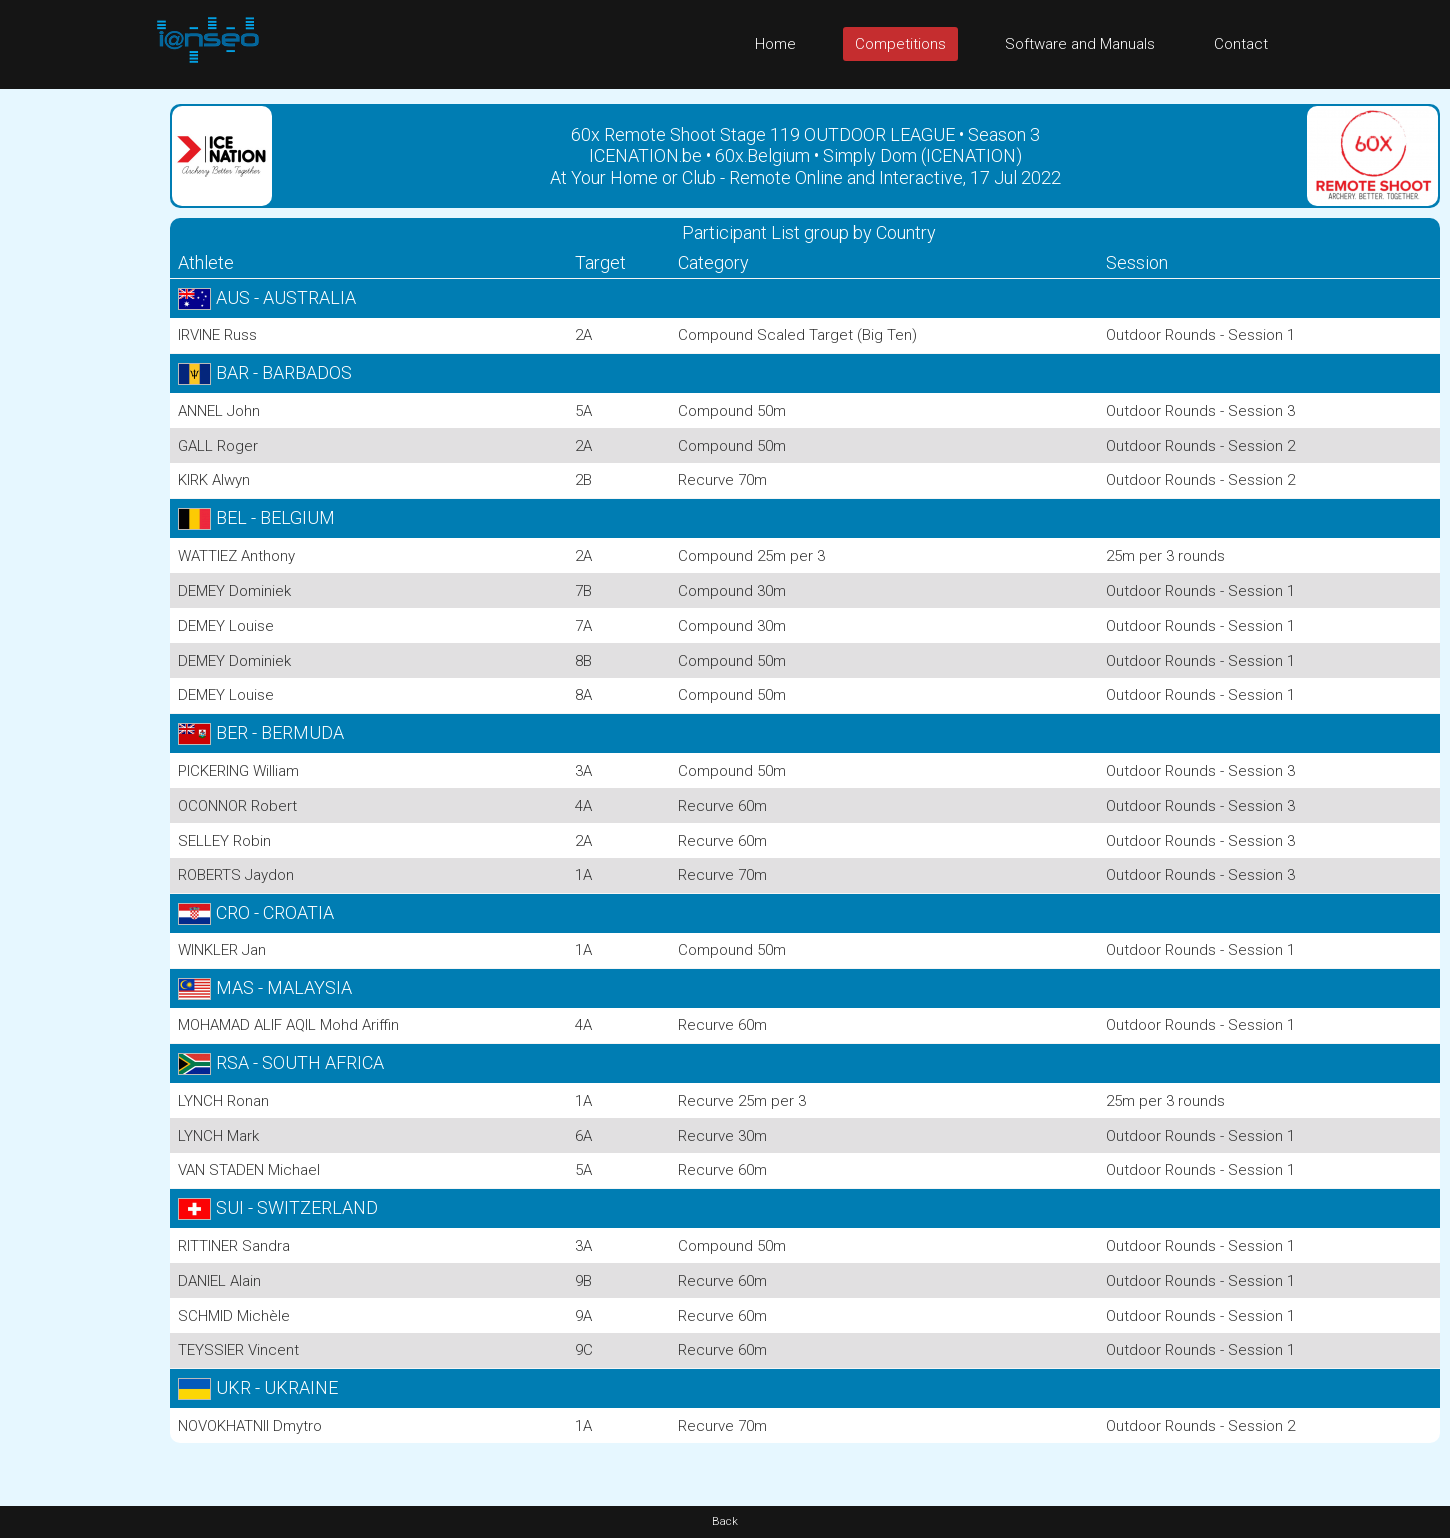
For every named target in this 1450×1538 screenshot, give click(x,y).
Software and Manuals (1080, 44)
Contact (1241, 44)
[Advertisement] (80, 389)
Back (725, 1521)
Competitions (900, 44)
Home (775, 44)
